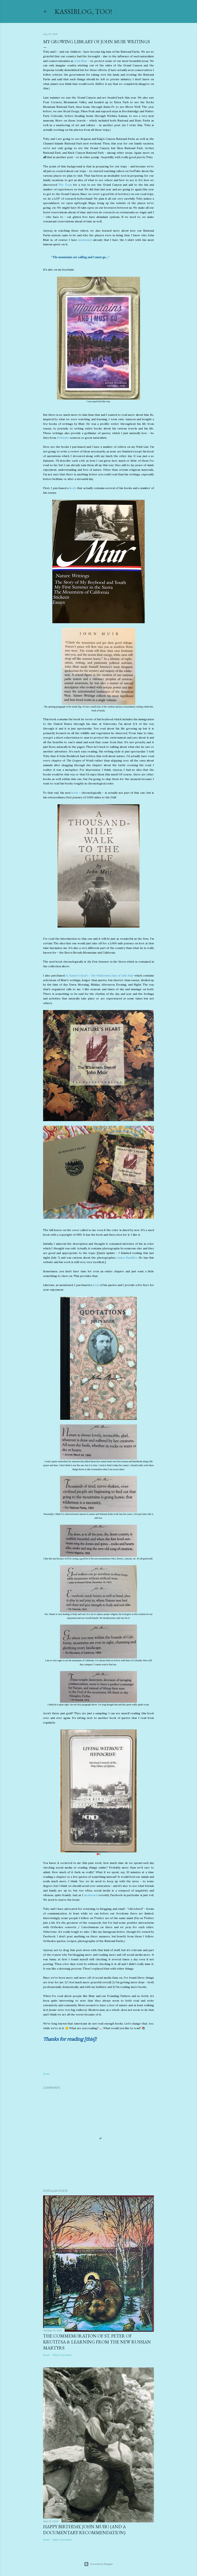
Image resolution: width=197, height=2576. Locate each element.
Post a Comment (62, 2354)
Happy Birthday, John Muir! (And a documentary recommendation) (84, 2530)
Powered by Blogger (98, 2564)
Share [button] (46, 2073)
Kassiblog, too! (83, 11)
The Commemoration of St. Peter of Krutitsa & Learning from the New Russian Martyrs (97, 2342)
